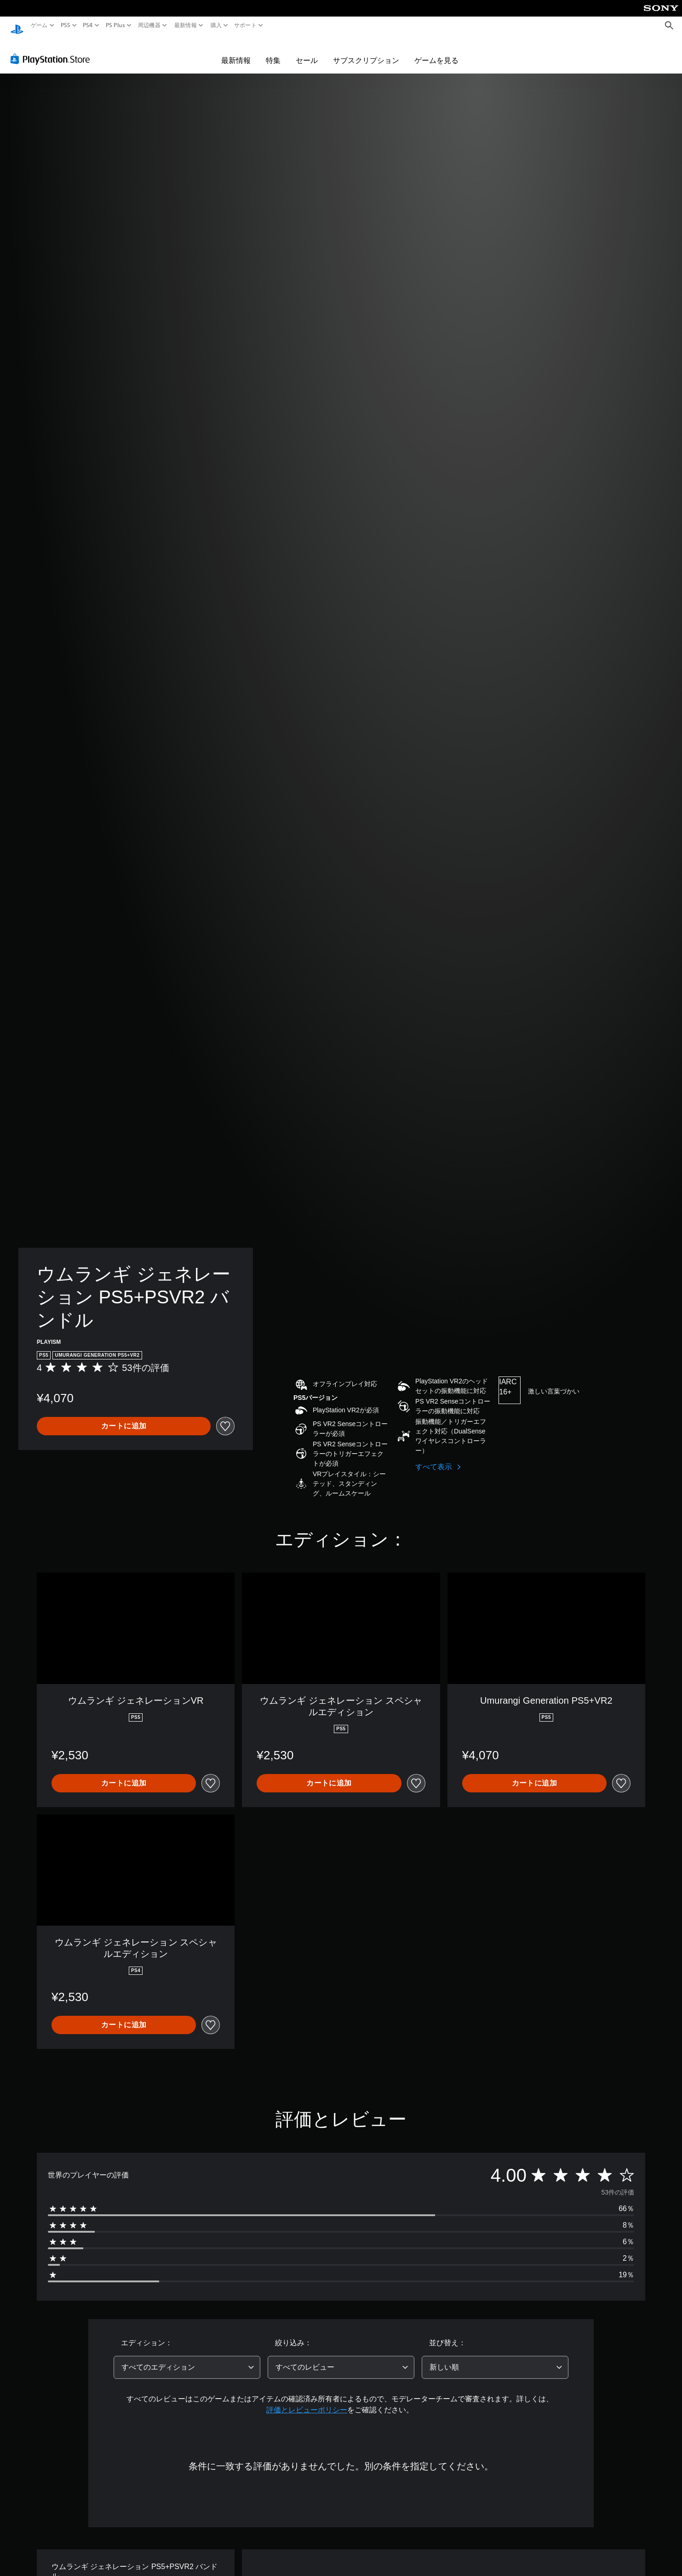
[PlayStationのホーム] (17, 25)
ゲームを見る (436, 51)
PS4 (88, 25)
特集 (273, 51)
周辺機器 (149, 25)
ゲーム (39, 25)
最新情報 (185, 25)
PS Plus (115, 25)
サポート (245, 25)
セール (307, 51)
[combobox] (187, 2358)
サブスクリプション (366, 51)
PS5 (65, 25)
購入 (216, 25)
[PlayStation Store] (52, 50)
